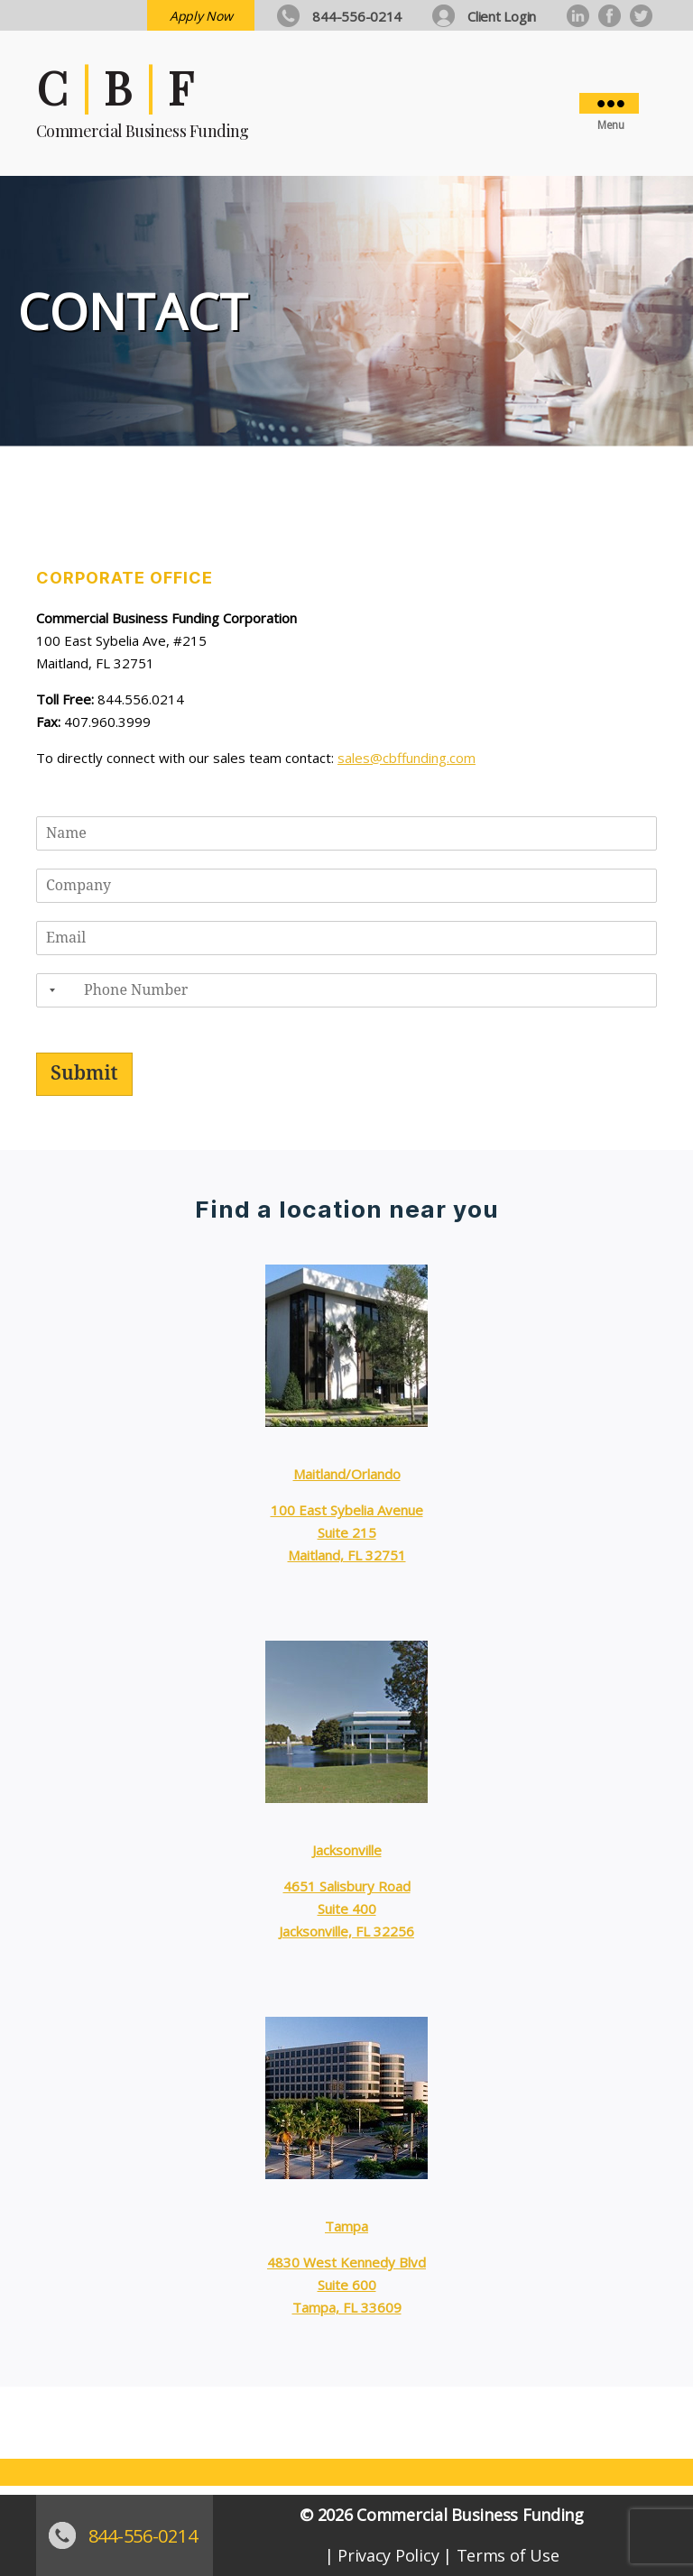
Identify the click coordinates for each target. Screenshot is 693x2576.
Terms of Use (508, 2555)
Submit (84, 1074)
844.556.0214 (140, 699)
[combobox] (48, 990)
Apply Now (201, 15)
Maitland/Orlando (347, 1474)
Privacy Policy (388, 2555)
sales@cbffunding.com (406, 758)
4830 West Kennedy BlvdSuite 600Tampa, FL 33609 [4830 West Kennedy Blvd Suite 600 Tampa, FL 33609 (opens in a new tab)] (346, 2284)
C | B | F (115, 87)
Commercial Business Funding (470, 2514)
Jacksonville (347, 1850)
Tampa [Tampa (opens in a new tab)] (346, 2226)
